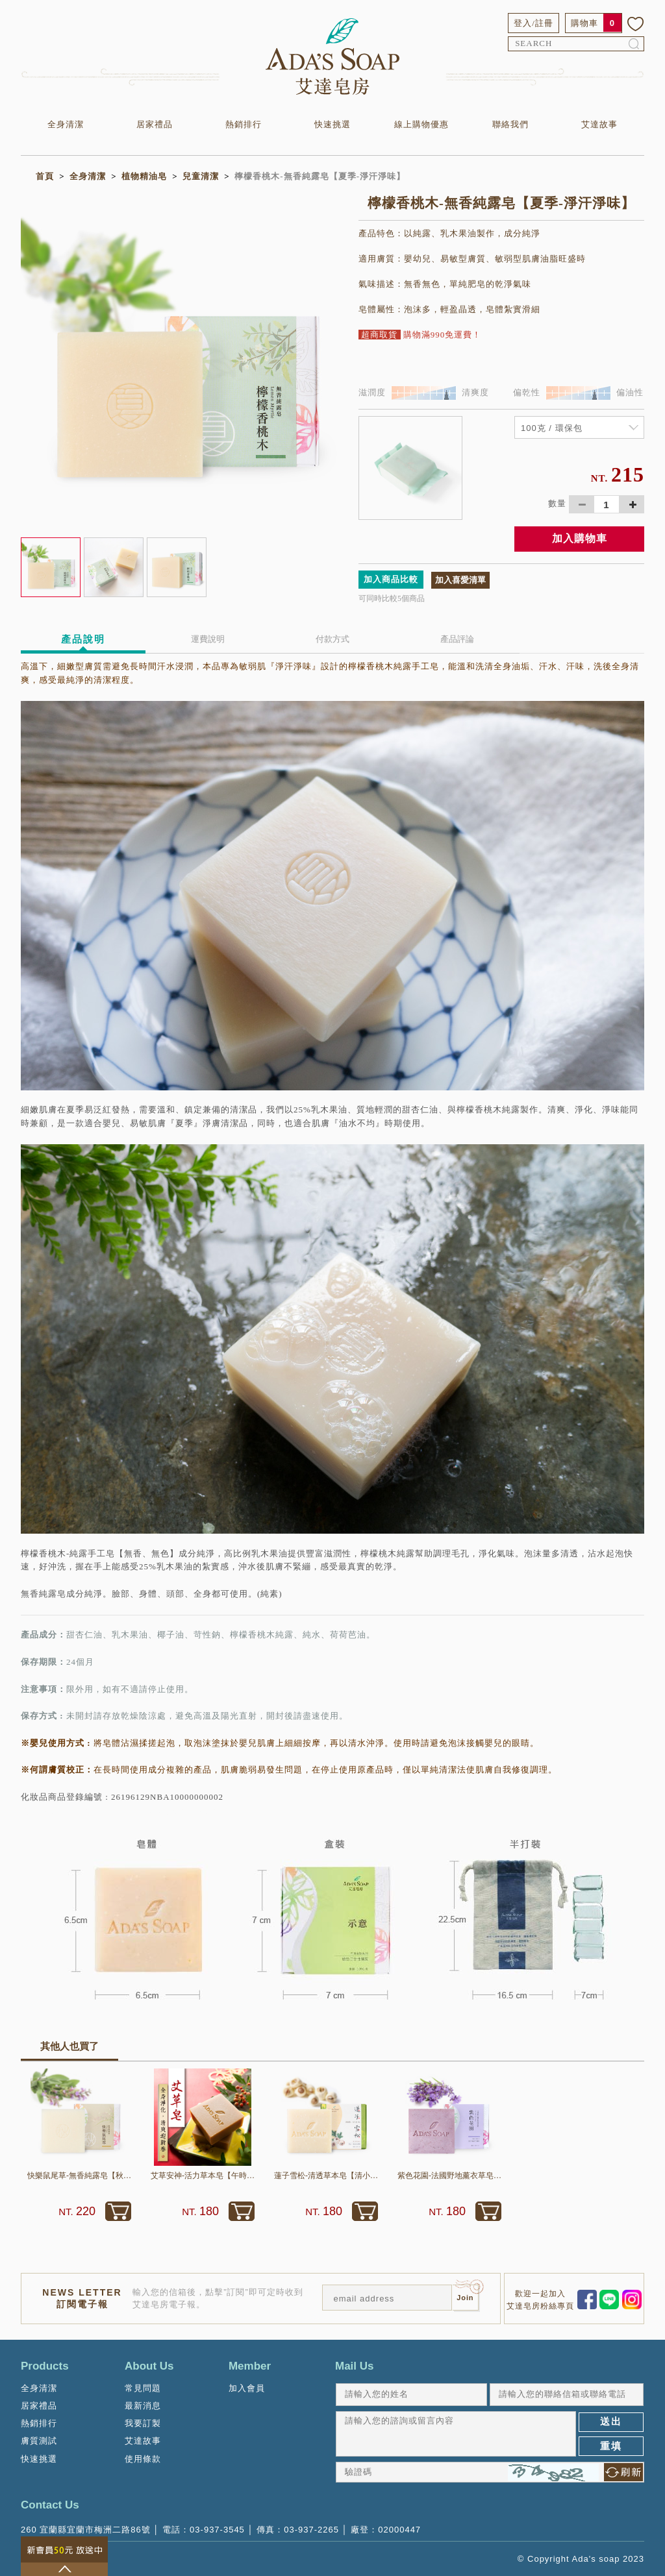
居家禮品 (154, 124)
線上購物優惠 (421, 124)
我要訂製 (143, 2423)
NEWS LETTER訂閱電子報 (81, 2298)
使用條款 (143, 2459)
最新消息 (143, 2405)
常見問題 (143, 2388)
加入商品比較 (391, 579)
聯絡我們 (510, 124)
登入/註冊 (533, 23)
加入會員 (247, 2388)
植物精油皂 (144, 176)
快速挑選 (332, 124)
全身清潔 (65, 124)
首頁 (45, 176)
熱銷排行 (243, 124)
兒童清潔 (200, 176)
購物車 (584, 23)
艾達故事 (599, 124)
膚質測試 (39, 2441)
